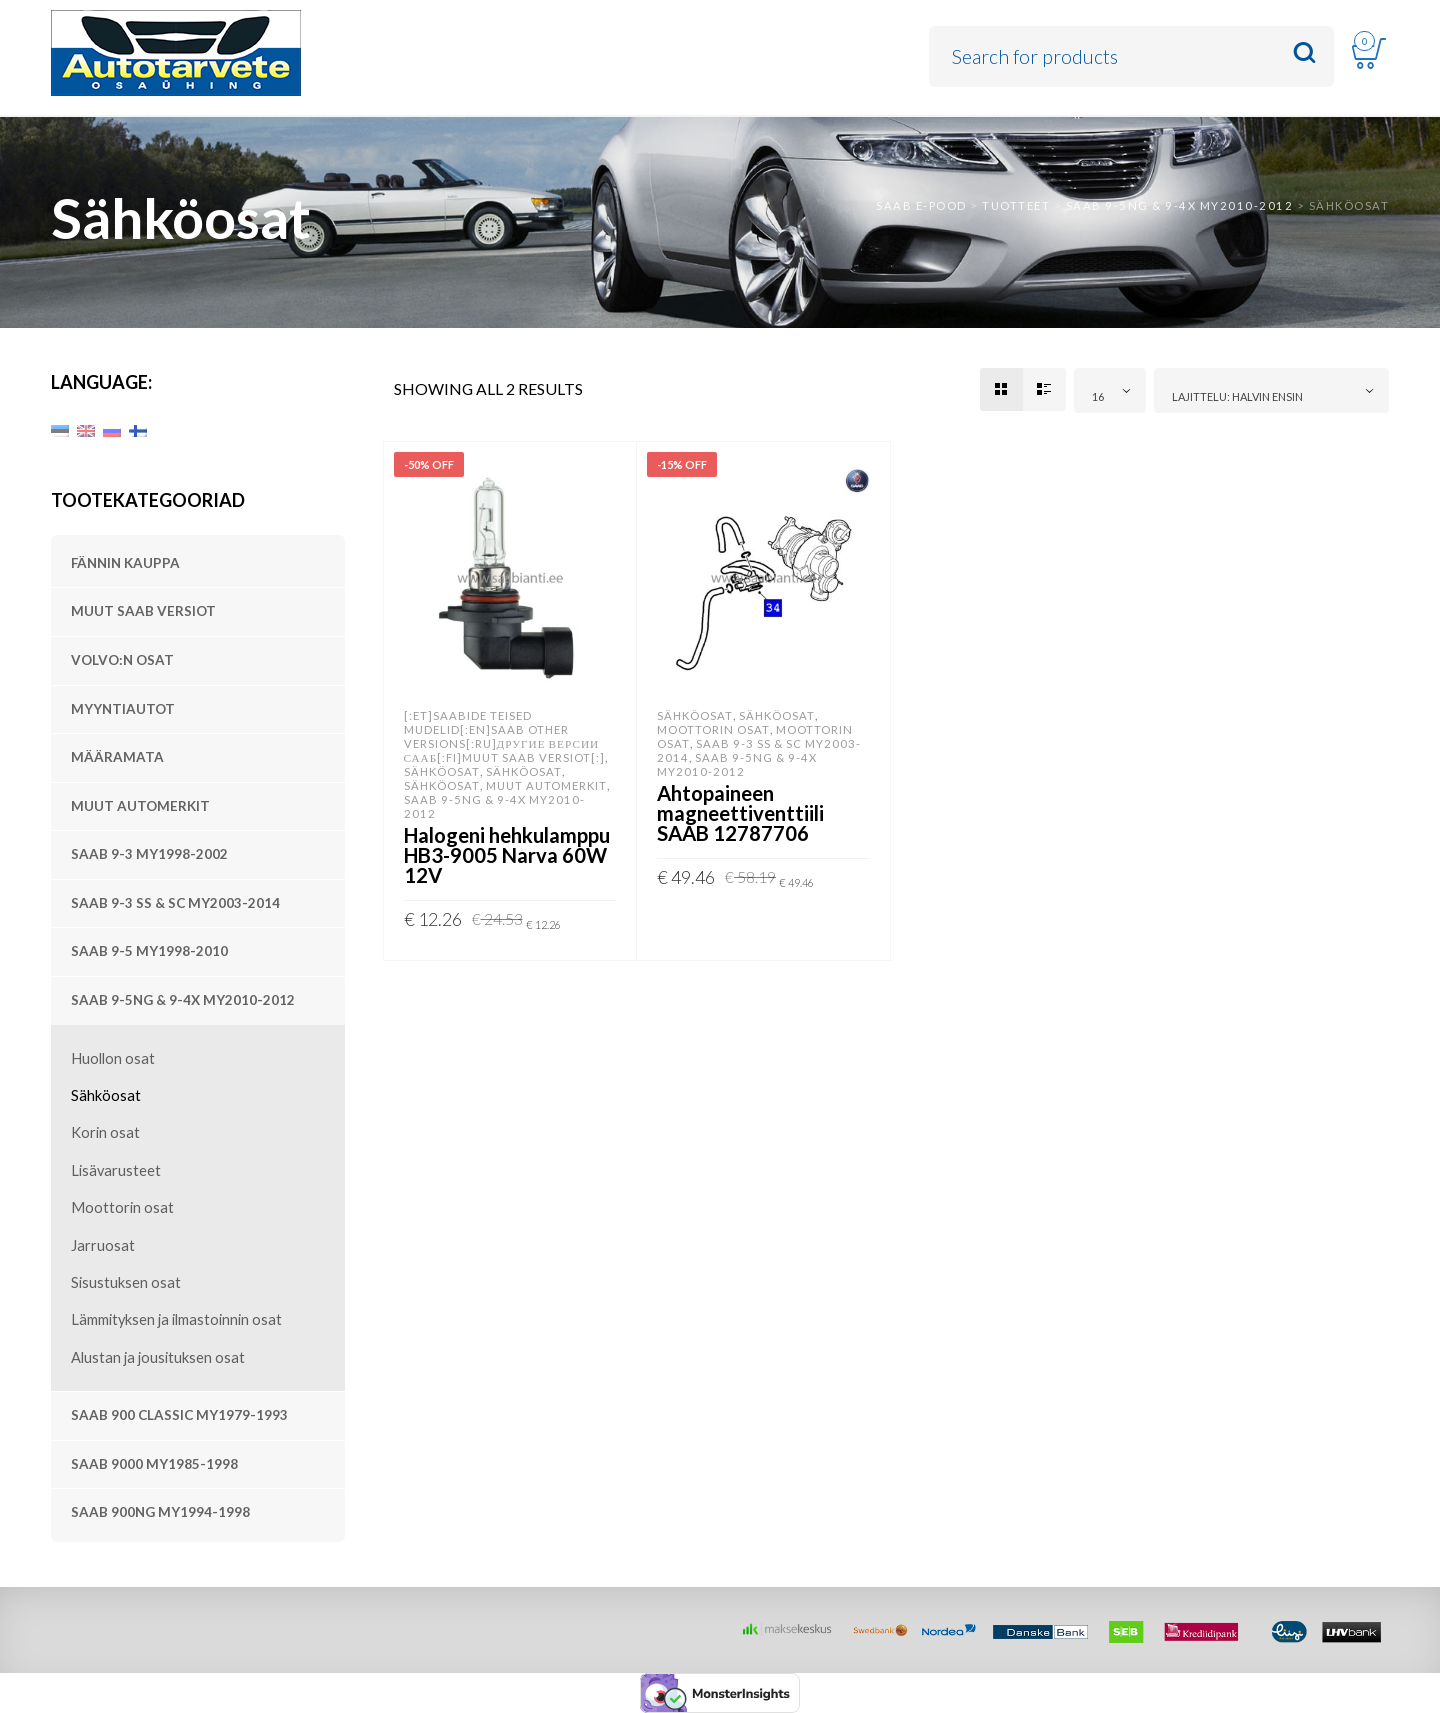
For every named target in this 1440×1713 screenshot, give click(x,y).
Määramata (117, 757)
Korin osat (105, 1132)
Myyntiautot (123, 709)
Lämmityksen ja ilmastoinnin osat (176, 1319)
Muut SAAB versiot (143, 611)
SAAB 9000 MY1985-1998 (154, 1464)
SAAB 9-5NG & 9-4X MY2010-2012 (183, 1000)
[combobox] (1110, 390)
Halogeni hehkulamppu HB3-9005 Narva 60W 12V (507, 855)
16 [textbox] (1098, 396)
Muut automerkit (140, 806)
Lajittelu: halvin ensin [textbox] (1237, 396)
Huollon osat (113, 1058)
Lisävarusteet (116, 1170)
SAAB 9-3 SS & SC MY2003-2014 (175, 903)
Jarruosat (103, 1245)
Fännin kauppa (125, 563)
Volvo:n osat (122, 660)
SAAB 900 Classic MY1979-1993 (179, 1415)
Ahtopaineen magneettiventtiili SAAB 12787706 (740, 813)
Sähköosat (106, 1095)
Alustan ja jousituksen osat (158, 1357)
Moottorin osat (122, 1207)
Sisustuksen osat (126, 1282)
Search (1304, 53)
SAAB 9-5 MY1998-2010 (149, 951)
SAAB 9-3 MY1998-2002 (149, 854)
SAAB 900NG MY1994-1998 (160, 1512)
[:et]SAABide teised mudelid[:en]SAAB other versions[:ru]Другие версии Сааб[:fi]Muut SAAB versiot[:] (505, 736)
